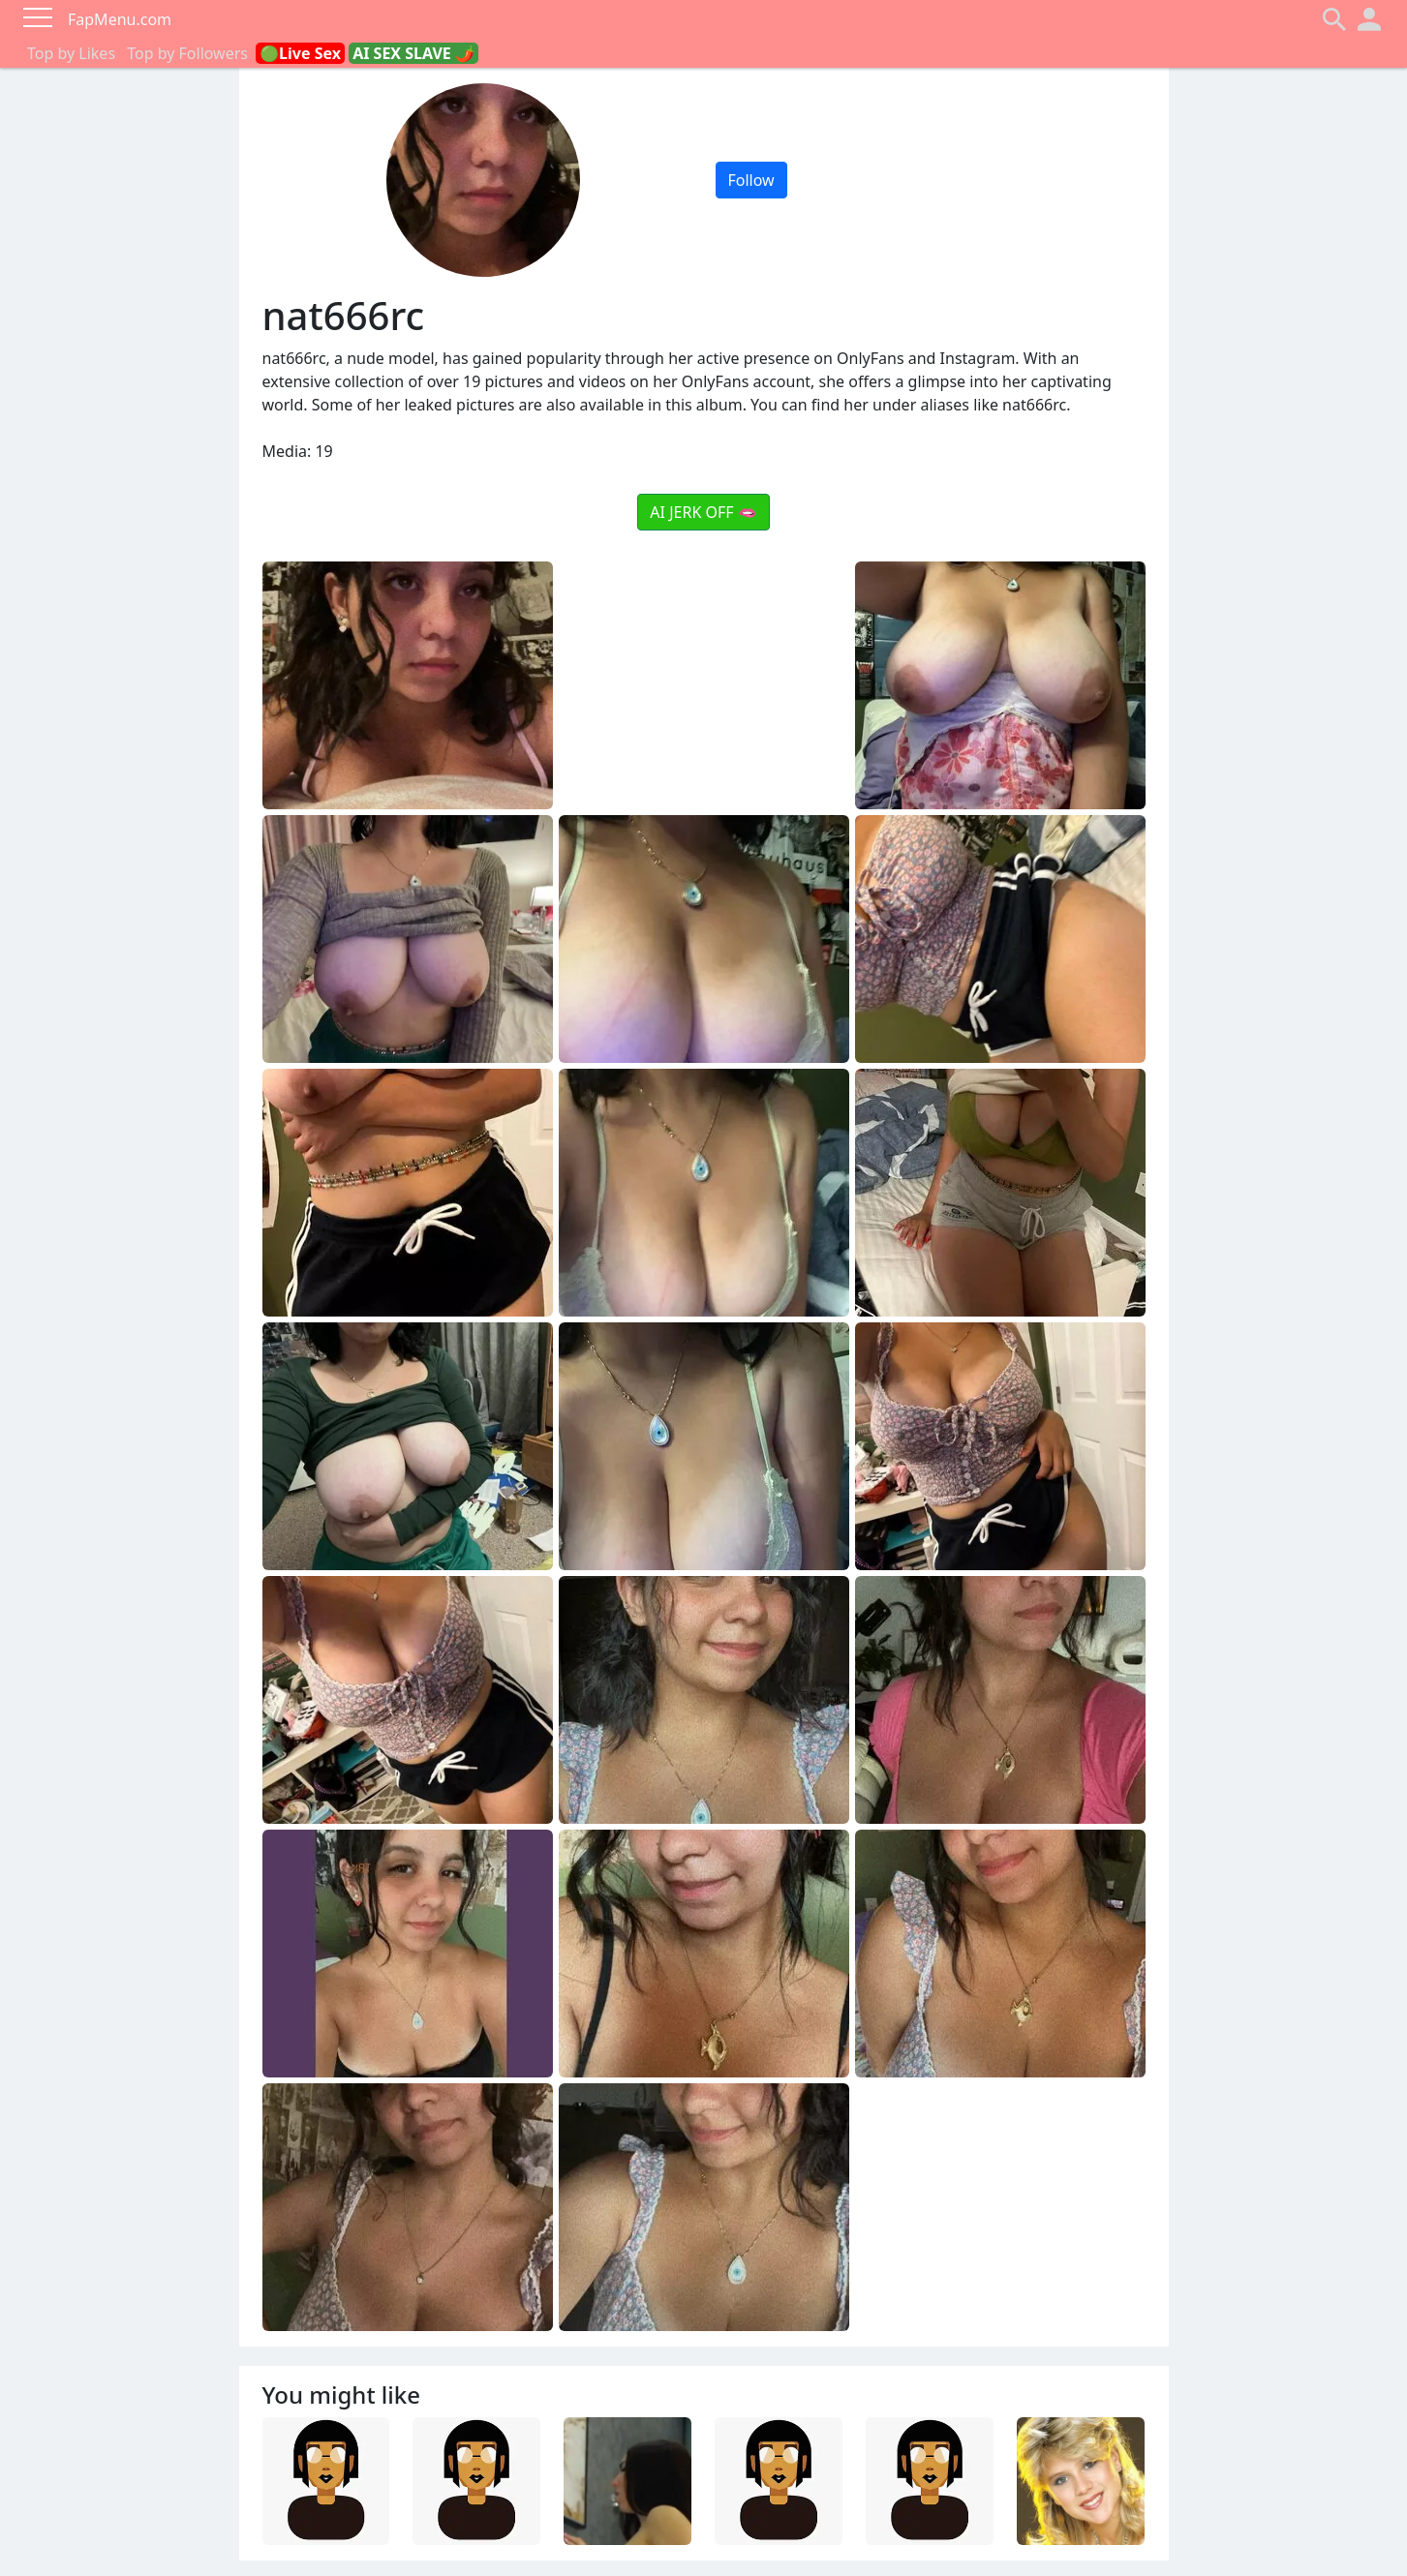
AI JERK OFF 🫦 (703, 512)
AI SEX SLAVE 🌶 (413, 53)
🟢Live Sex (300, 53)
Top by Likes (71, 53)
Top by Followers (187, 53)
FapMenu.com (119, 19)
